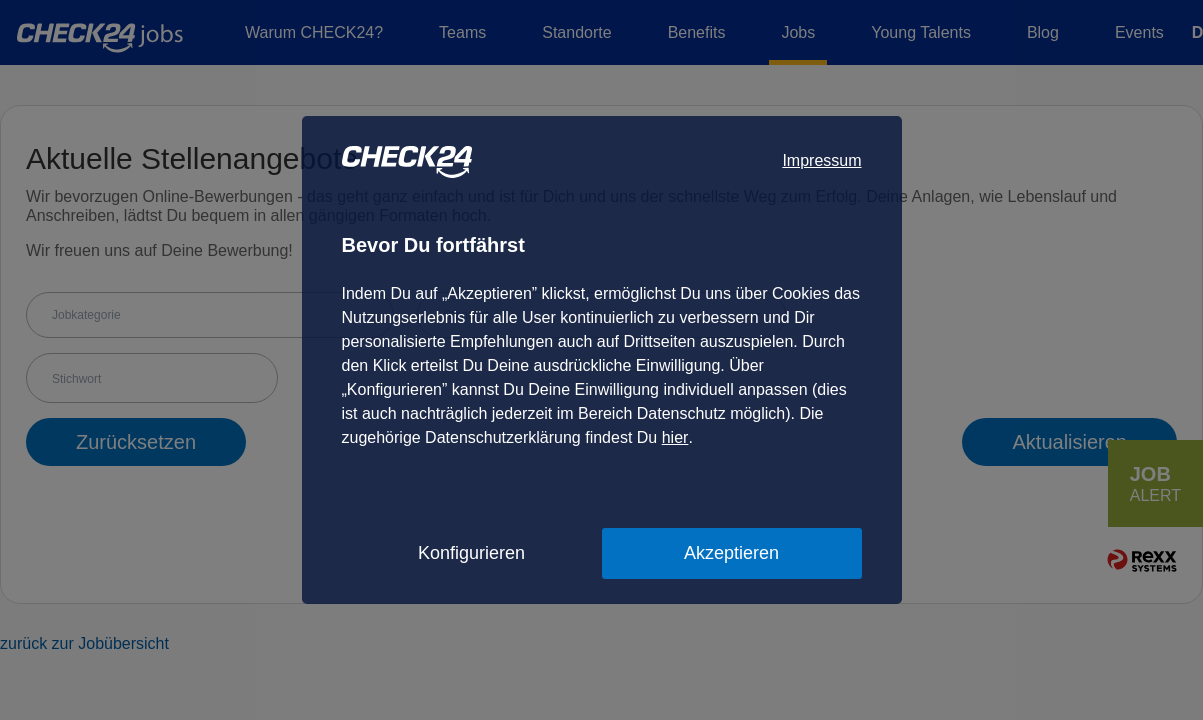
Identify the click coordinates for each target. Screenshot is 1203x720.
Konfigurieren (471, 553)
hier (675, 437)
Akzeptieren (731, 553)
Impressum (821, 160)
